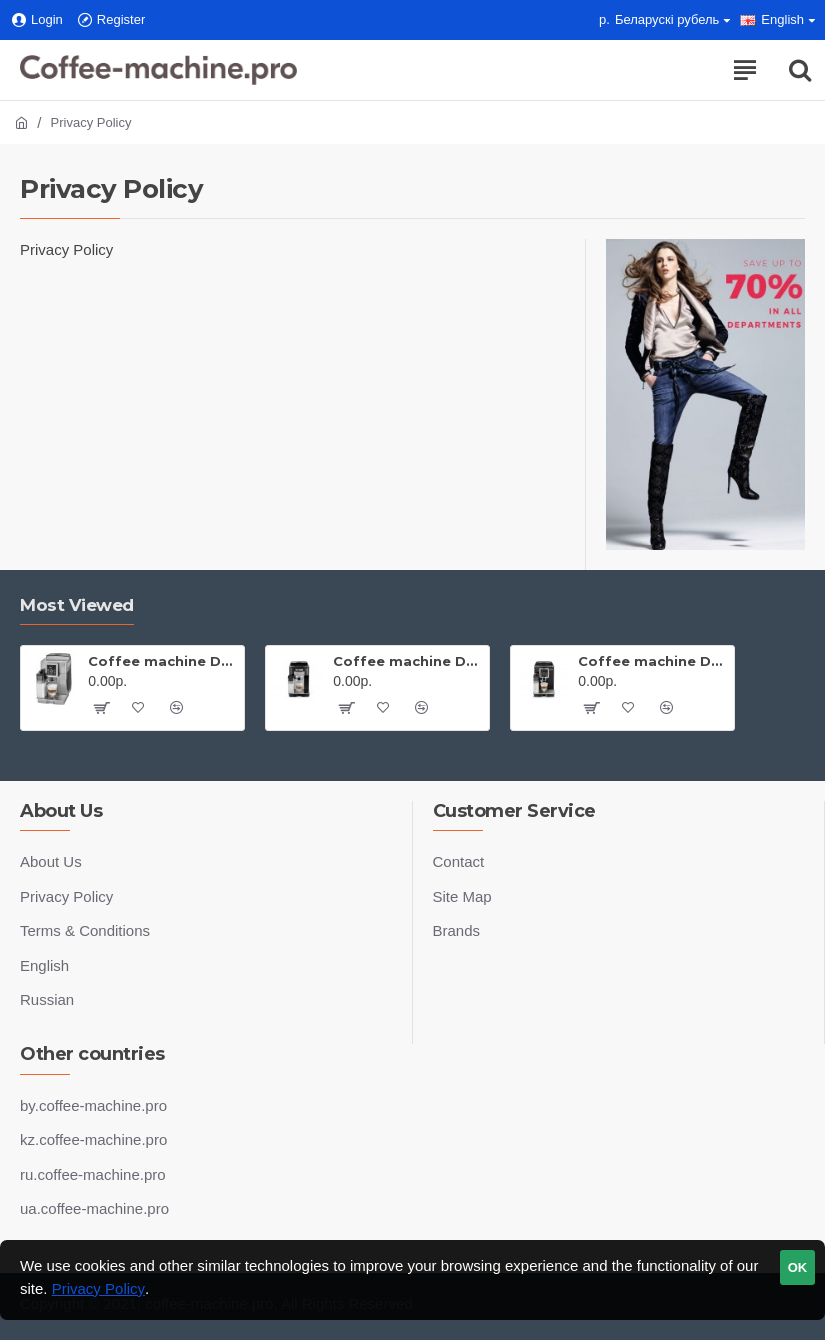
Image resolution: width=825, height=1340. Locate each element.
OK (798, 1267)
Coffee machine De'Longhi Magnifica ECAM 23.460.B (652, 661)
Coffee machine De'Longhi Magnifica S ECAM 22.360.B (407, 661)
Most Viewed (77, 605)
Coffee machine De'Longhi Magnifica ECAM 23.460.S (162, 661)
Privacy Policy (98, 1288)
